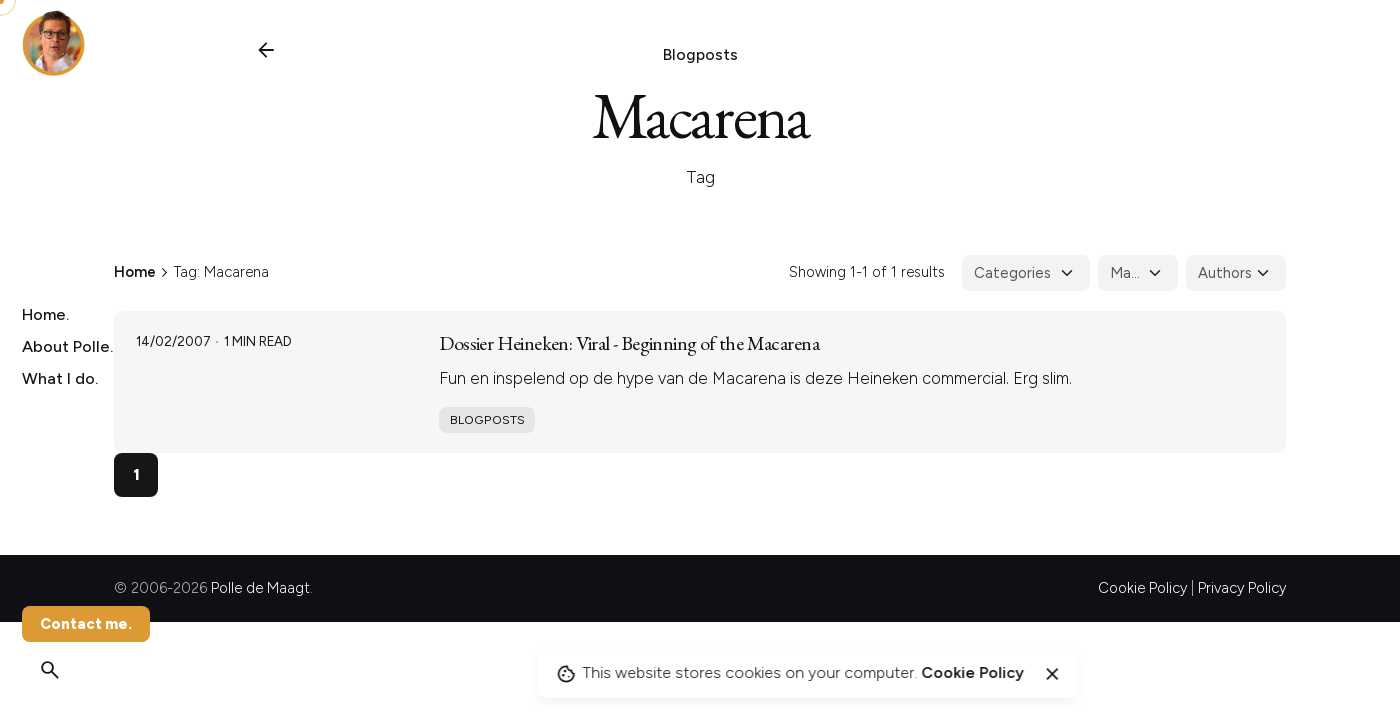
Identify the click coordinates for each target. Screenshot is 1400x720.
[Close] (1052, 674)
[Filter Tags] (1138, 273)
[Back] (266, 50)
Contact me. (86, 624)
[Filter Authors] (1236, 273)
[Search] (50, 670)
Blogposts (700, 54)
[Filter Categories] (1026, 273)
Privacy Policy (1242, 588)
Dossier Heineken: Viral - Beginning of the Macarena (629, 343)
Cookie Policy (1142, 588)
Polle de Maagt (260, 588)
